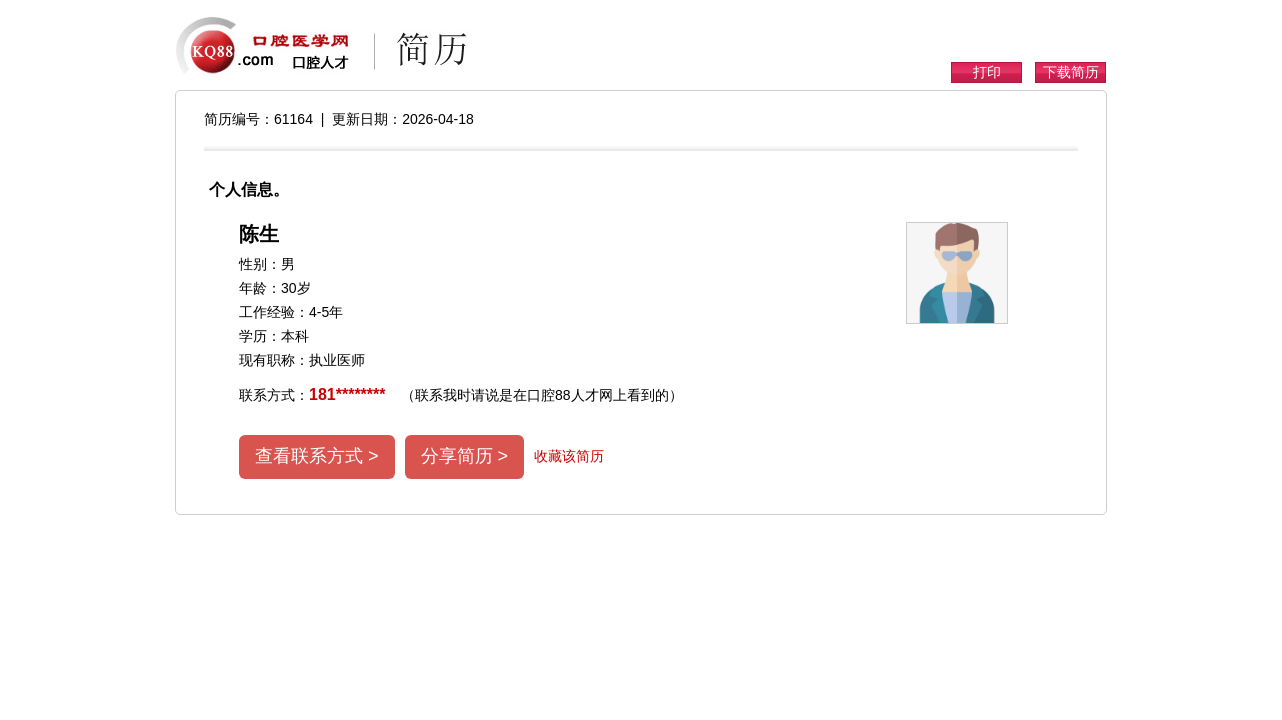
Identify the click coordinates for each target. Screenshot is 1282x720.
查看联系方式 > (317, 456)
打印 (987, 72)
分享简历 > (465, 456)
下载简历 (1071, 72)
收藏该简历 (569, 456)
